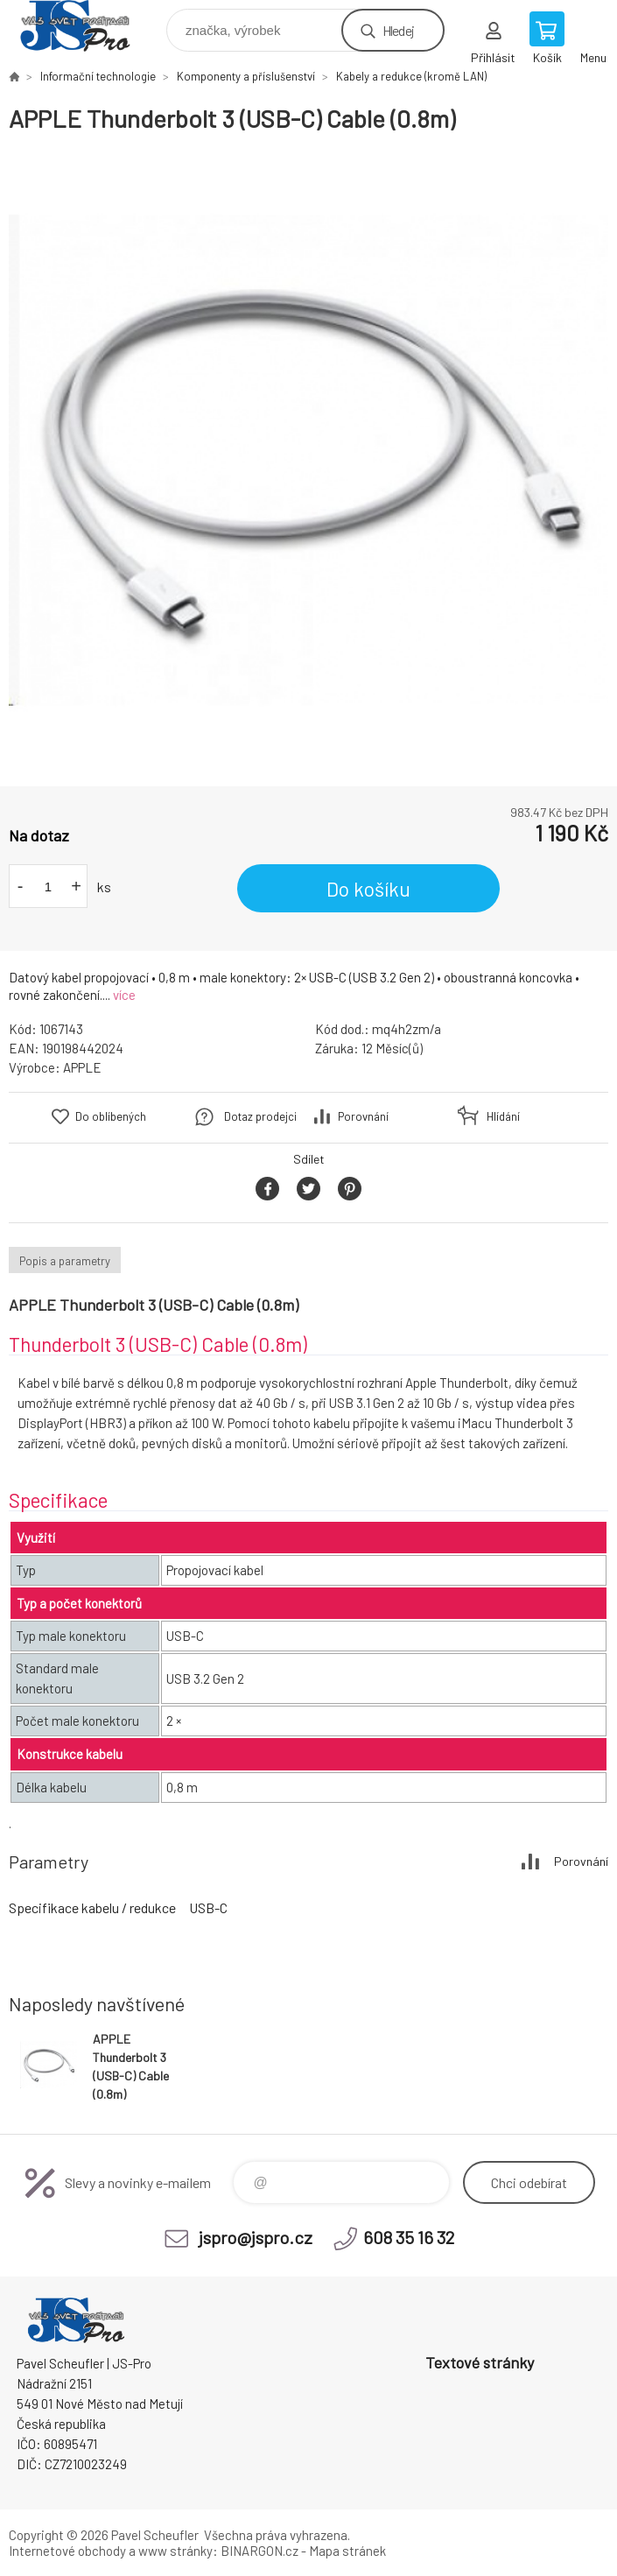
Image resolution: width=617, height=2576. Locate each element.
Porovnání (363, 1116)
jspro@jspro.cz (255, 2237)
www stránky (175, 2550)
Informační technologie (98, 76)
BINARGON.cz (259, 2550)
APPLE (82, 1067)
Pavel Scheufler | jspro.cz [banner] (86, 26)
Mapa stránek (347, 2550)
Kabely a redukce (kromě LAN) (411, 76)
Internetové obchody (67, 2550)
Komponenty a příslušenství (246, 76)
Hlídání (503, 1116)
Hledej (398, 30)
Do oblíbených (110, 1116)
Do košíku (368, 888)
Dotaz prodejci (260, 1116)
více (124, 995)
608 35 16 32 (408, 2237)
